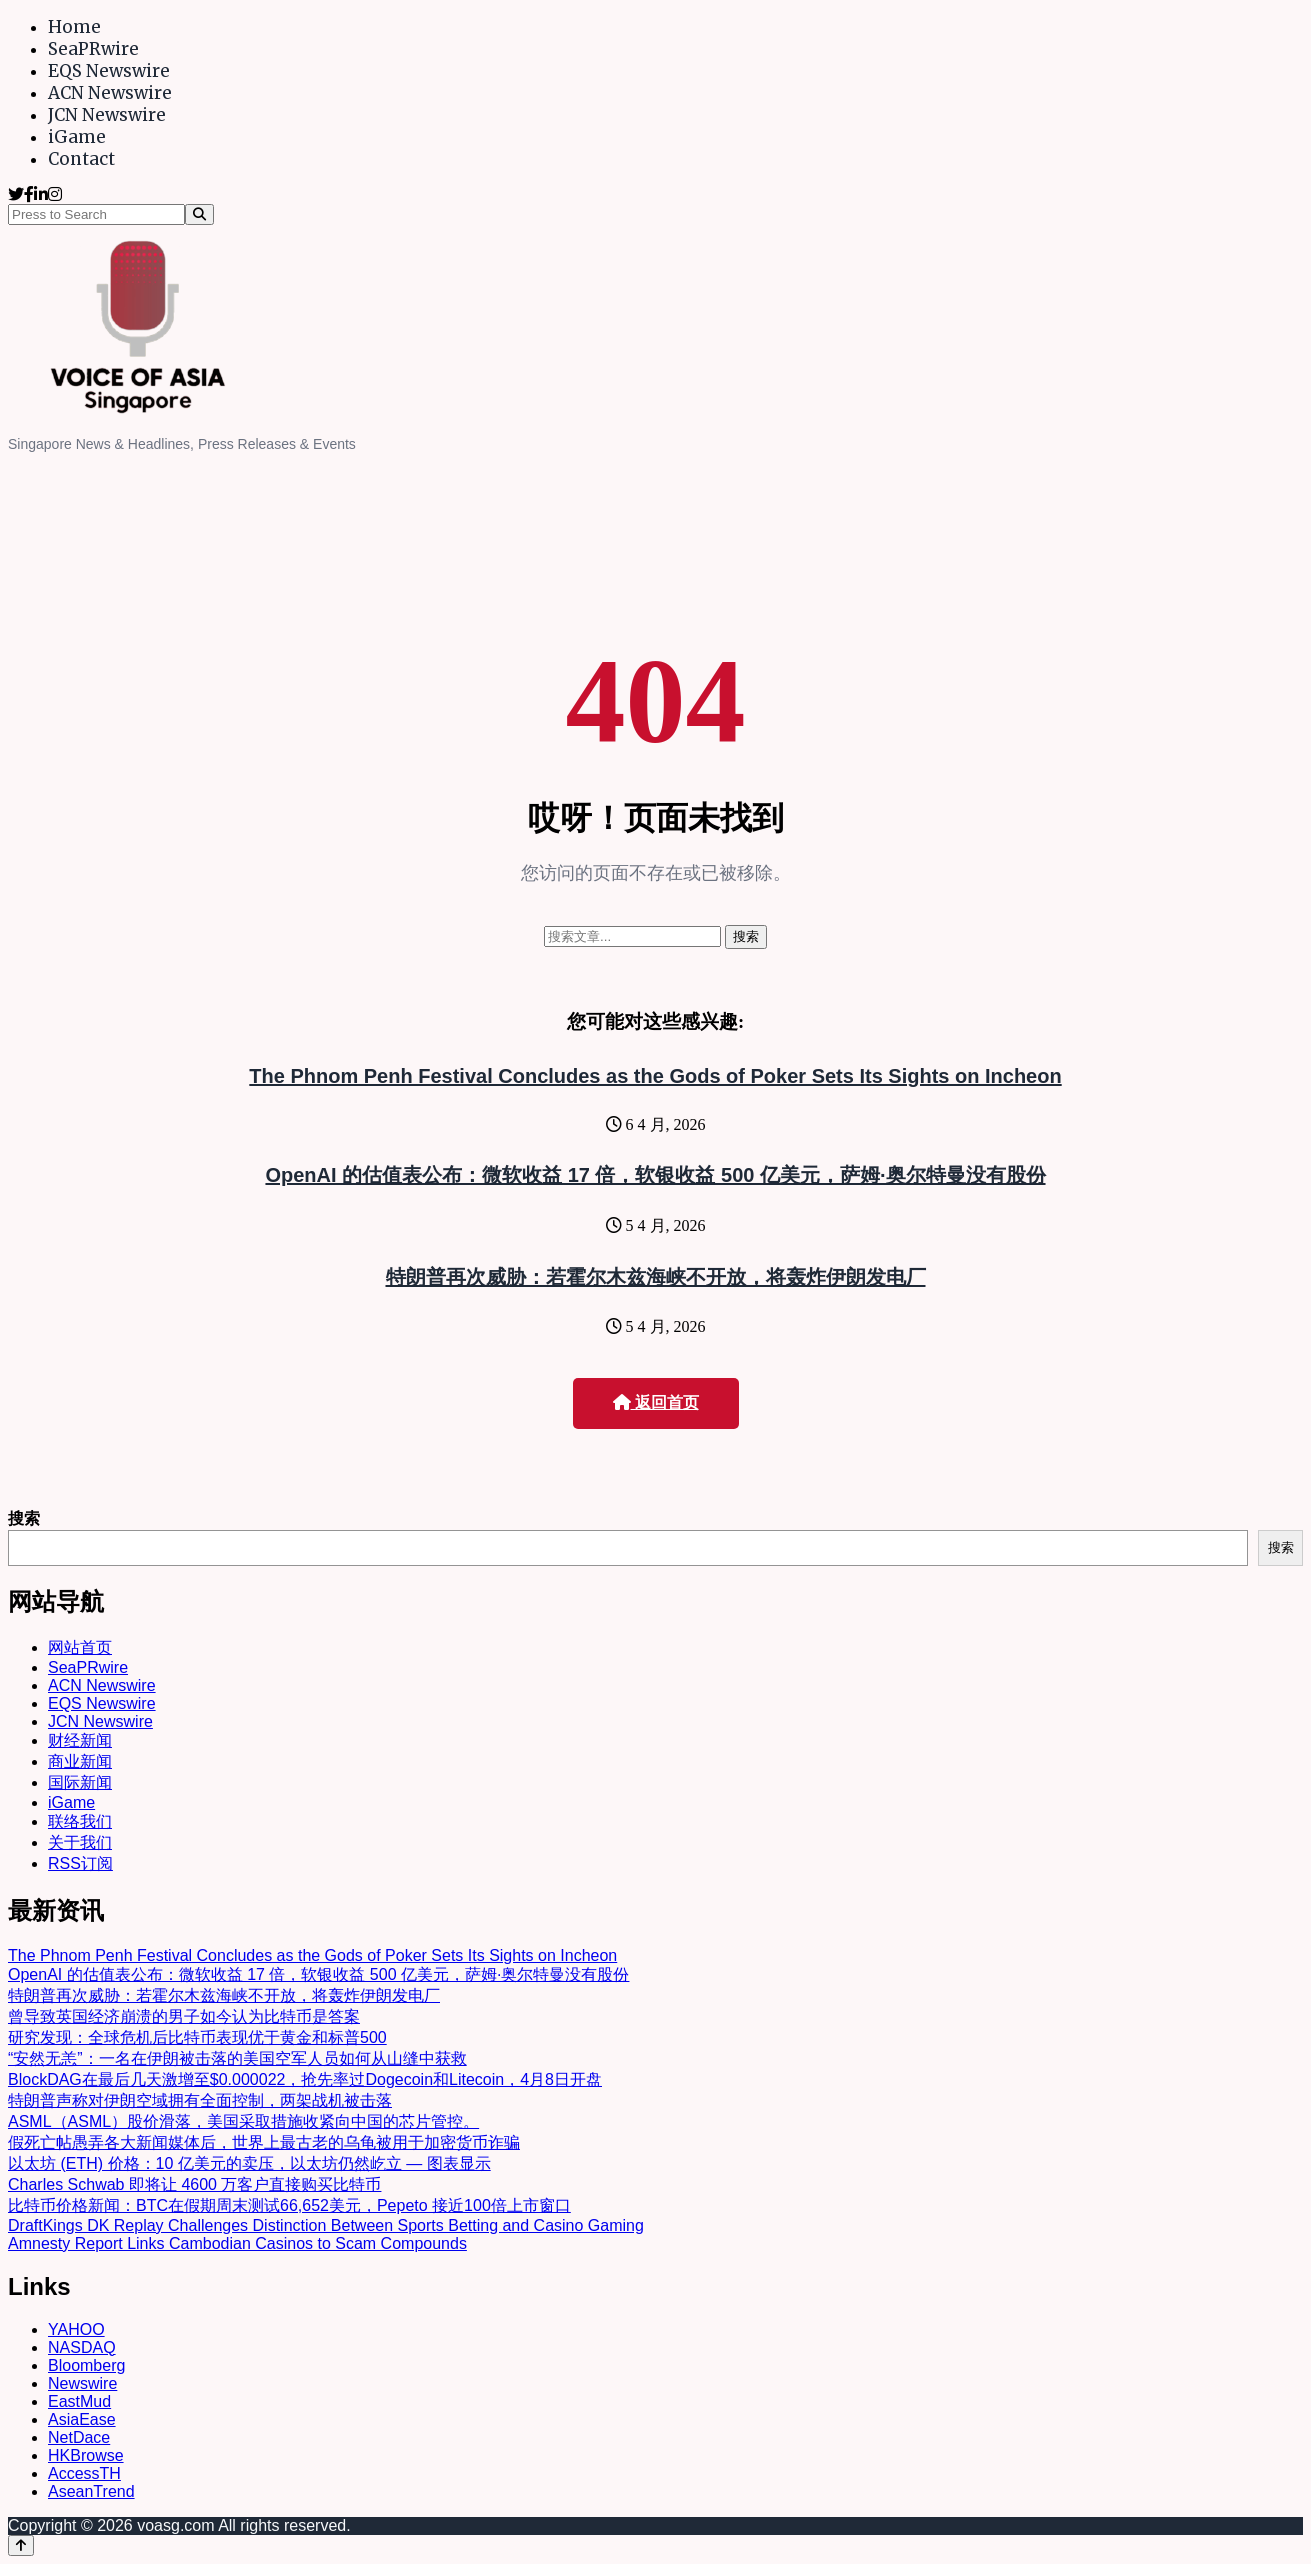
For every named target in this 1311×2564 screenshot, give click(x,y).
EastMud (79, 2401)
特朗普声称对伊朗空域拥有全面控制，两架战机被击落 (200, 2100)
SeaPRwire (93, 49)
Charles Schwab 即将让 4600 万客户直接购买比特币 (194, 2184)
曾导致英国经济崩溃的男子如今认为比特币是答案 (184, 2016)
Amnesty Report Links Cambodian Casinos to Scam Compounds (237, 2243)
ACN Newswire (110, 93)
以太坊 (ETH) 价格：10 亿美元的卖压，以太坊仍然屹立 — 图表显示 (249, 2163)
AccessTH (84, 2473)
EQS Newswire (109, 71)
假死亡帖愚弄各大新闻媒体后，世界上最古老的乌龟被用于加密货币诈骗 (264, 2142)
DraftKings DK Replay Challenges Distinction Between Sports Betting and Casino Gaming (326, 2225)
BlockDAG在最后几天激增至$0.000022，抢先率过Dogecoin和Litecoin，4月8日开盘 (305, 2079)
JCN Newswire (107, 115)
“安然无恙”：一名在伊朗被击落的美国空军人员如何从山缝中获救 (237, 2058)
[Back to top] (21, 2545)
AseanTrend (91, 2491)
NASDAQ (82, 2347)
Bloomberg (86, 2365)
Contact (81, 159)
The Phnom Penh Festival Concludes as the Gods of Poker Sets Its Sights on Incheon (655, 1076)
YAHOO (76, 2329)
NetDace (79, 2437)
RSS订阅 (80, 1863)
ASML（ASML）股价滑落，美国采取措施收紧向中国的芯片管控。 (243, 2121)
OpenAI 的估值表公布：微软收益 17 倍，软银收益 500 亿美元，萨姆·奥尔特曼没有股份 (655, 1175)
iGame (77, 137)
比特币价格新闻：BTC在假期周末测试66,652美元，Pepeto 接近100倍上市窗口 (289, 2205)
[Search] (199, 214)
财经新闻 (80, 1740)
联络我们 (80, 1821)
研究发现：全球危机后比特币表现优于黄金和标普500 (197, 2037)
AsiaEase (82, 2419)
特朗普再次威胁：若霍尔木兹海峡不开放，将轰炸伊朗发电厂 (656, 1277)
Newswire (82, 2383)
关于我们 (80, 1842)
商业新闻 (80, 1761)
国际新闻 (80, 1782)
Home (74, 27)
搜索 (24, 1518)
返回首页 (656, 1402)
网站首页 (80, 1647)
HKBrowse (86, 2455)
